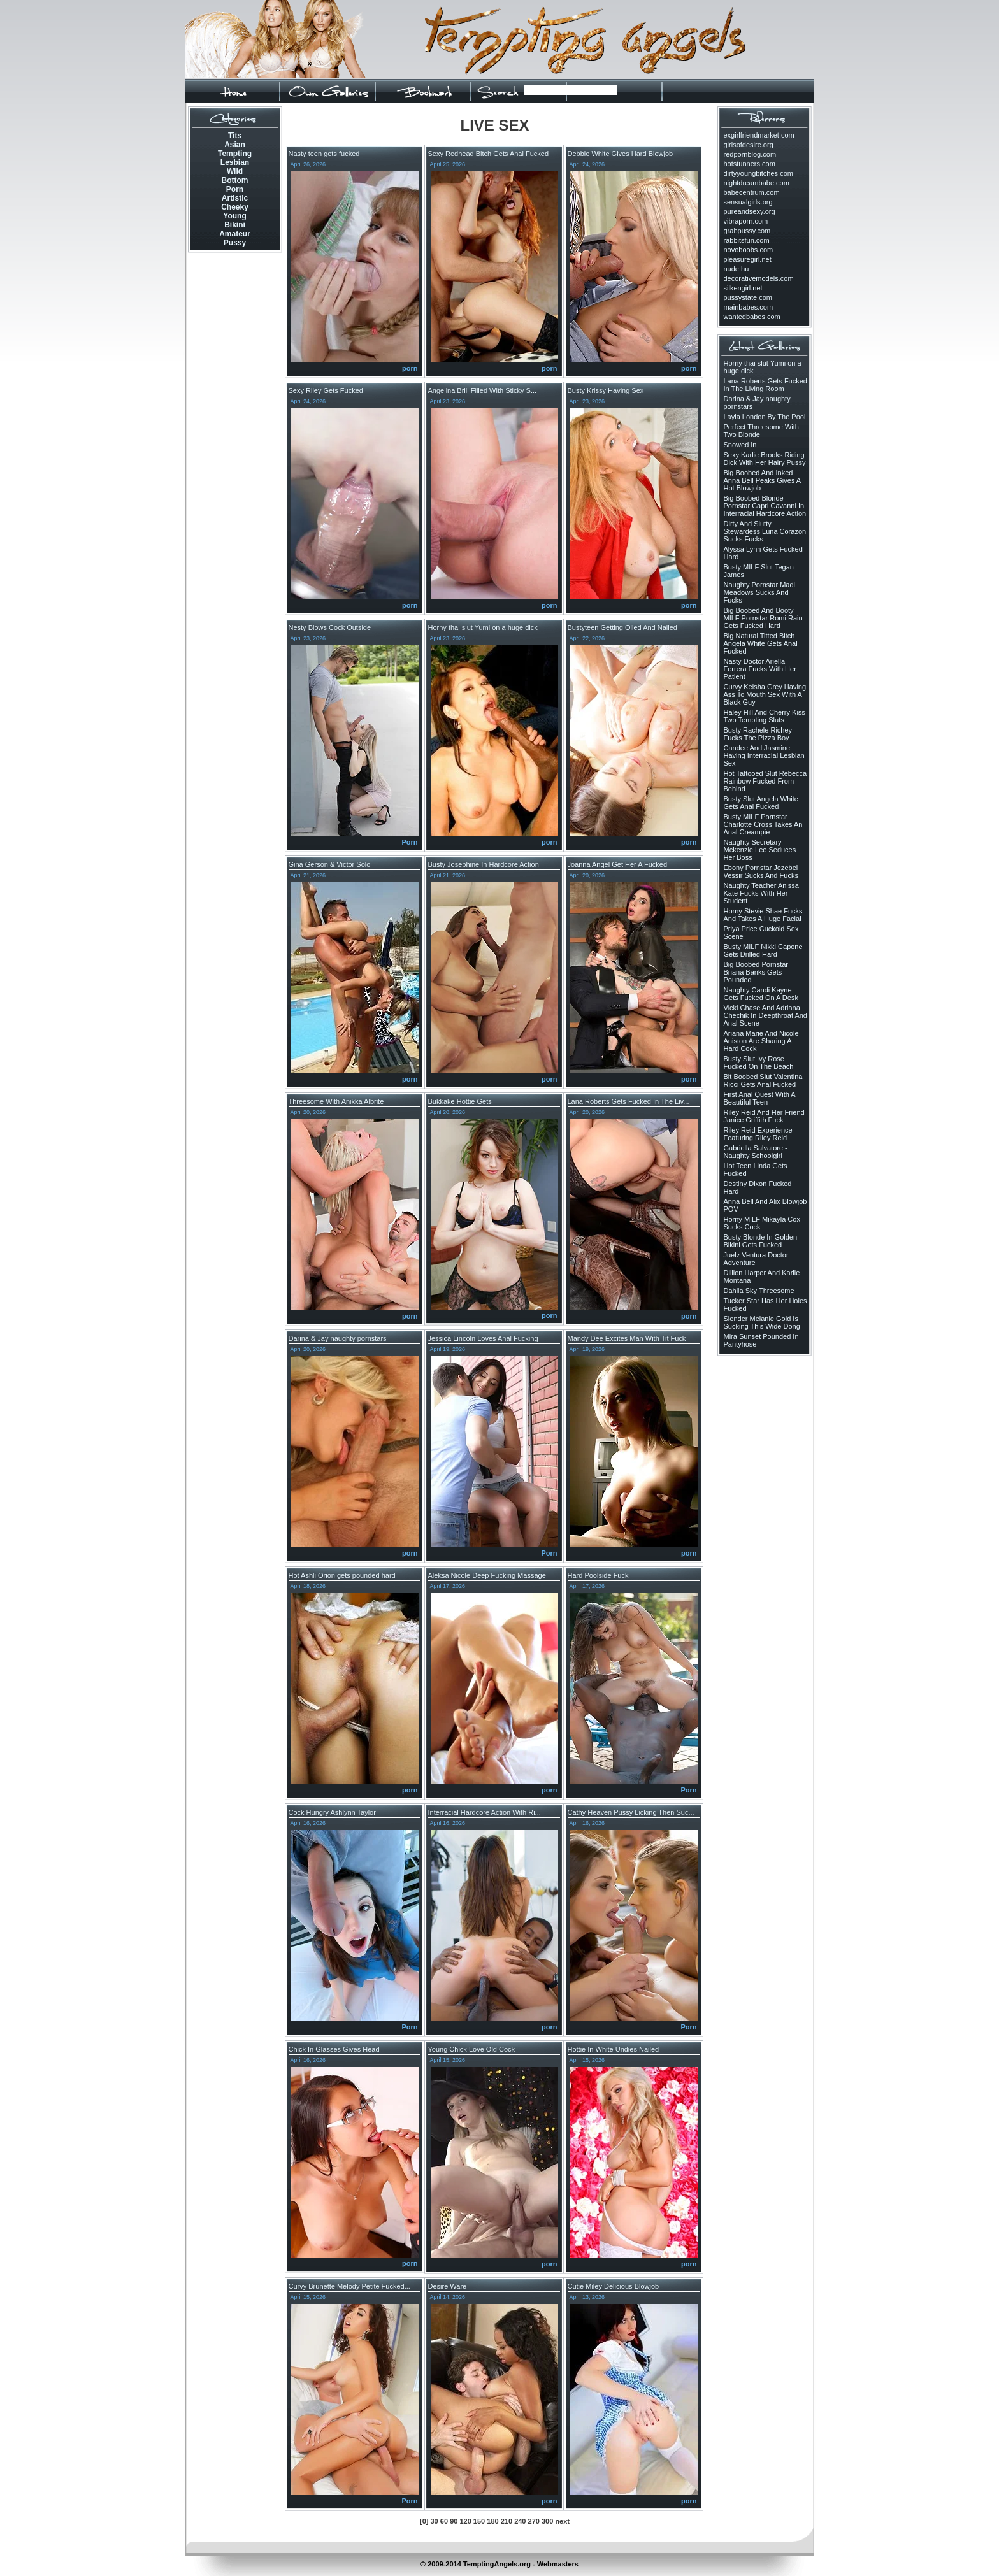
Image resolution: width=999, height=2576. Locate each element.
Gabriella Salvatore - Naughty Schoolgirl (755, 1151)
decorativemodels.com (759, 278)
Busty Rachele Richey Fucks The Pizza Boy (758, 733)
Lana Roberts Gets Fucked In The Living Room (765, 384)
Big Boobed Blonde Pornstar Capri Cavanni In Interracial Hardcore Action (765, 505)
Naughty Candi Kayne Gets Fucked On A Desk (761, 993)
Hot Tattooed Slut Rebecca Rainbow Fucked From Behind (765, 780)
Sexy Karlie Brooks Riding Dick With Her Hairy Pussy (765, 458)
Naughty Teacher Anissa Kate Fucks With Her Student (761, 893)
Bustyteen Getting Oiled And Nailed (622, 627)
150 (479, 2521)
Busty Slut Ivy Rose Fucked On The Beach (759, 1062)
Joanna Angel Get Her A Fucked (618, 864)
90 (453, 2521)
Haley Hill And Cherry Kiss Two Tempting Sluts (764, 716)
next (562, 2521)
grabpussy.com (747, 230)
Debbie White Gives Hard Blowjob (620, 153)
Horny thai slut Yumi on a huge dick (483, 627)
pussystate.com (748, 297)
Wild (235, 171)
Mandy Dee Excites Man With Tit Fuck (627, 1338)
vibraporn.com (746, 221)
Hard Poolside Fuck (598, 1575)
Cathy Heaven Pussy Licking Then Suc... (631, 1812)
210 (506, 2521)
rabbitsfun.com (747, 240)
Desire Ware (447, 2286)
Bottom (235, 180)
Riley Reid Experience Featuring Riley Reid (758, 1133)
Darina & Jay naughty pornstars (338, 1338)
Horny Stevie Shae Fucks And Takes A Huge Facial (763, 914)
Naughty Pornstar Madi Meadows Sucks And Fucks (760, 592)
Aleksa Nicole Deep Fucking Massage (487, 1575)
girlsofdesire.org (748, 144)
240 (520, 2521)
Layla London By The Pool (765, 416)
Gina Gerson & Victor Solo (330, 864)
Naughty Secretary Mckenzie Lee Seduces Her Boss (760, 849)
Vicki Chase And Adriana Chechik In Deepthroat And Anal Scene (765, 1015)
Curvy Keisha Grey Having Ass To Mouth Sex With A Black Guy (765, 694)
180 (492, 2521)
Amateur (234, 233)
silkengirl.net (743, 288)
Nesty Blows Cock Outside (330, 627)
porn (409, 368)
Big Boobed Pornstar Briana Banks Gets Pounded (756, 972)
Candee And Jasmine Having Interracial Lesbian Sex (764, 755)
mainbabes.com (748, 307)
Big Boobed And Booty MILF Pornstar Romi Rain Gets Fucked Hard (763, 617)
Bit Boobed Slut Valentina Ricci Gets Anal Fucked (763, 1080)
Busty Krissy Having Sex (606, 390)
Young (234, 215)
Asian (234, 144)
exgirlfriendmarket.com (759, 135)
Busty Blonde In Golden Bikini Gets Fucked (761, 1241)
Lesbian (234, 162)
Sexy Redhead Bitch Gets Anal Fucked (488, 153)
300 (547, 2521)
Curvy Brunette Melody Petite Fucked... (349, 2286)
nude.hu (736, 269)
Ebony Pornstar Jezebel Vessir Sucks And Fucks (761, 871)
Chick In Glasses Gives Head (334, 2049)
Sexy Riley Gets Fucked (326, 390)
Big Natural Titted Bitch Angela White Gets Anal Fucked (761, 643)
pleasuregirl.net (748, 259)
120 (465, 2521)
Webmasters (558, 2564)
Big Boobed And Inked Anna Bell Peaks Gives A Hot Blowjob (762, 480)
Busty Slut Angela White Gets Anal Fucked (761, 802)
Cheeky (234, 207)
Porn (234, 189)
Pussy (235, 242)
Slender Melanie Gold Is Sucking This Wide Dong (762, 1322)
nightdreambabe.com (756, 183)
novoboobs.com (748, 250)
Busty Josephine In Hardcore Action (483, 864)
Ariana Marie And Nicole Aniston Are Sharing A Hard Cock (761, 1040)
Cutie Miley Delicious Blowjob (613, 2286)
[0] (424, 2521)
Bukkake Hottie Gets (460, 1101)
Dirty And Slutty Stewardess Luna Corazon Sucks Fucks (765, 531)
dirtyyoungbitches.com (758, 173)
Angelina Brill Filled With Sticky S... (482, 390)
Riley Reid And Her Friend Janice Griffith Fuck (764, 1116)
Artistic (235, 198)
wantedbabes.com (752, 316)
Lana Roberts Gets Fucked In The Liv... (628, 1101)
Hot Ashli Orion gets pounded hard (342, 1575)
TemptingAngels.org (497, 2564)
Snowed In (740, 444)
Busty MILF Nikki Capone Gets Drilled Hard (763, 950)
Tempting (235, 153)
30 (434, 2521)
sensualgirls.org (748, 202)
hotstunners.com (749, 164)
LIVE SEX (494, 125)
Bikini (234, 224)
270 (534, 2521)
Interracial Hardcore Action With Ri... (484, 1812)
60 (444, 2521)
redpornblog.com (750, 154)
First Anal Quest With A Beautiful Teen (760, 1098)
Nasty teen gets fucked (324, 153)
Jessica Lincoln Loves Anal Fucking (483, 1338)
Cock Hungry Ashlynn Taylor (332, 1812)
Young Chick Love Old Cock (471, 2049)
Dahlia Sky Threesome (759, 1290)
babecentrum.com (752, 192)
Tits (234, 135)
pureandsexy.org (749, 211)
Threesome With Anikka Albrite (336, 1101)
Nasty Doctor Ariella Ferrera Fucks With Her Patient (760, 668)
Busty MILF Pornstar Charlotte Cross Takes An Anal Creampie (763, 824)
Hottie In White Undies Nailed (613, 2049)
